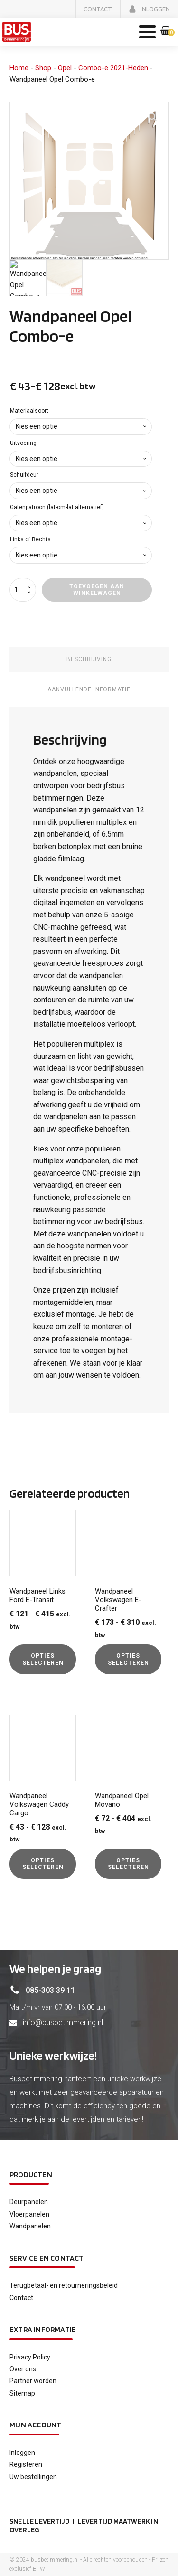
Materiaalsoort (29, 410)
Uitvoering (23, 443)
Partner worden (32, 2381)
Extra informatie (42, 2329)
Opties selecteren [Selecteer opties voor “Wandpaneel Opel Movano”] (128, 1863)
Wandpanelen (30, 2226)
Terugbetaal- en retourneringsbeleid (63, 2285)
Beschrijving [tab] (89, 659)
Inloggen (22, 2452)
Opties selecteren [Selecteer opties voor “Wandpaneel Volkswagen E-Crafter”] (128, 1659)
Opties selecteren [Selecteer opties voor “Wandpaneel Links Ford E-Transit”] (43, 1659)
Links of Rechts (30, 539)
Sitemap (22, 2393)
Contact (21, 2298)
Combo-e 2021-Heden (113, 68)
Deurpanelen (28, 2202)
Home (18, 68)
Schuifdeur (24, 475)
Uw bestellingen (33, 2477)
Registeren (25, 2464)
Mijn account (35, 2424)
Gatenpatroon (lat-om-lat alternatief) (57, 507)
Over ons (22, 2369)
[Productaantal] (22, 590)
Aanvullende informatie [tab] (89, 689)
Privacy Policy (29, 2357)
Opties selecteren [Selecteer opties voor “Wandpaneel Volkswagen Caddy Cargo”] (43, 1863)
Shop (43, 68)
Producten (30, 2174)
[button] (97, 9)
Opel (65, 68)
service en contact (46, 2258)
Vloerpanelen (29, 2214)
